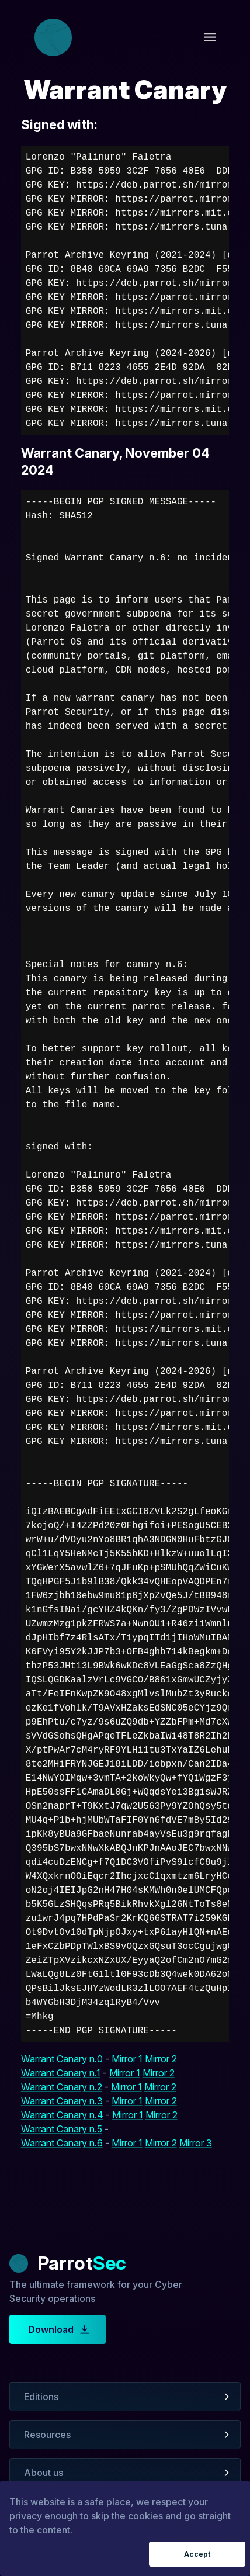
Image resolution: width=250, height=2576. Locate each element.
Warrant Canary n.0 (62, 2059)
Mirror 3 (195, 2143)
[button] (125, 2397)
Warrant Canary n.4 (62, 2115)
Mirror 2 (161, 2059)
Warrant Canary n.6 (62, 2143)
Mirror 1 (127, 2059)
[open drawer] (210, 37)
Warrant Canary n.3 (62, 2101)
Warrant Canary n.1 (60, 2073)
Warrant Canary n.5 (61, 2129)
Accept (197, 2554)
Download (57, 2329)
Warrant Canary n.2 (61, 2087)
